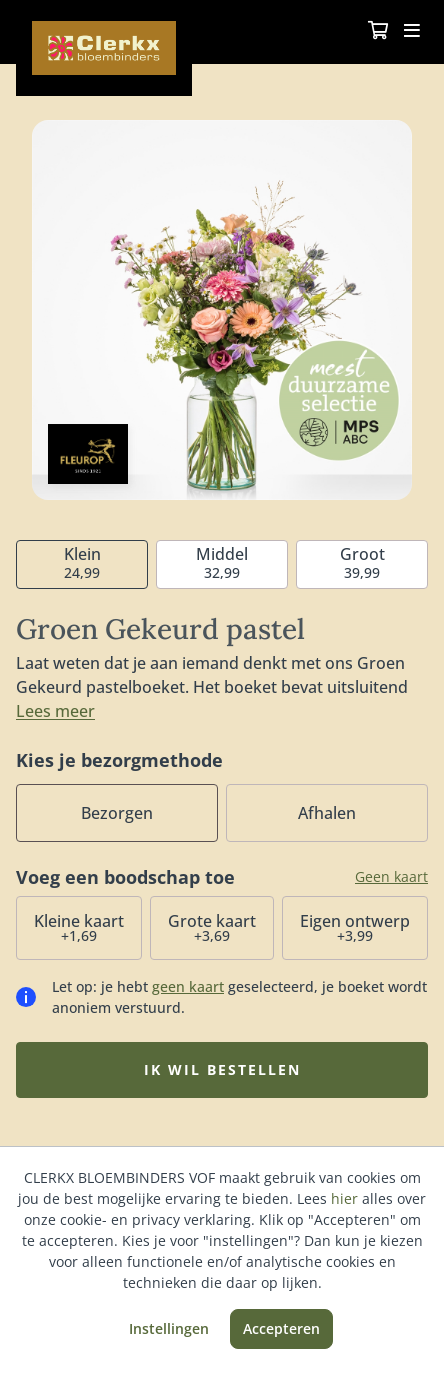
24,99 (82, 562)
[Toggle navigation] (412, 32)
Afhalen (327, 813)
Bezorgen (117, 813)
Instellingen (169, 1328)
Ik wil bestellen (222, 1069)
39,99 (362, 562)
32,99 (222, 562)
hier (344, 1198)
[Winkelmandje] (378, 32)
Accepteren (281, 1328)
